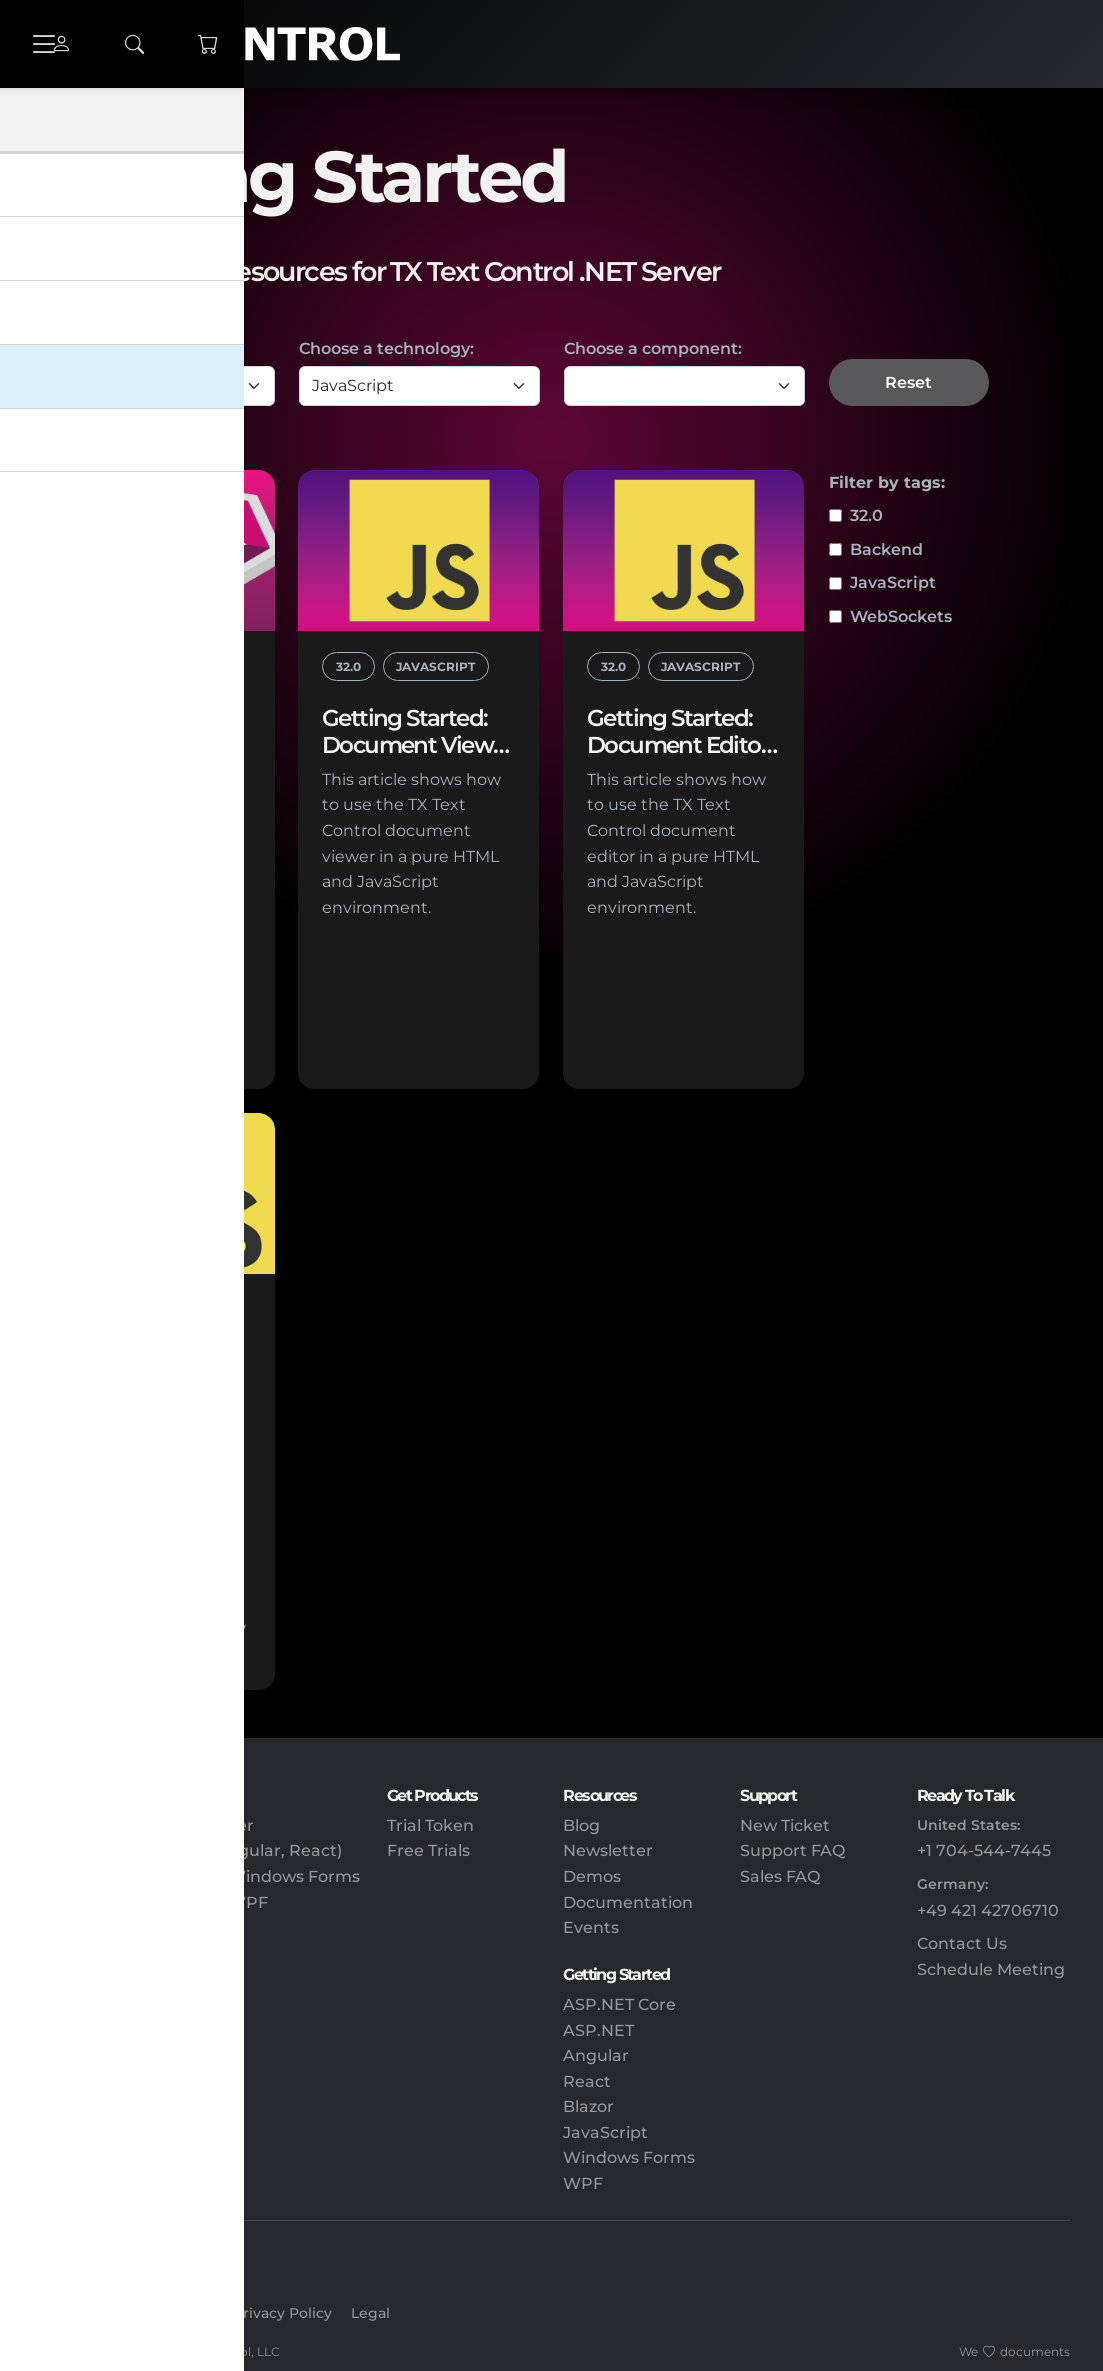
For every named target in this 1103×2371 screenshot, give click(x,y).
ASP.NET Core (619, 2004)
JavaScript (893, 582)
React (587, 2081)
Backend (886, 549)
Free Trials (428, 1850)
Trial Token (430, 1825)
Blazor (588, 2106)
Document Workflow (119, 2157)
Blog (581, 1825)
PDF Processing (98, 2081)
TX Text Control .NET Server (144, 1825)
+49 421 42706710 (988, 1910)
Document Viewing (112, 2132)
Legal (370, 2313)
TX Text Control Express (129, 1927)
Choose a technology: (386, 348)
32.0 (866, 515)
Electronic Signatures (121, 2106)
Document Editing (109, 2055)
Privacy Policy (282, 2313)
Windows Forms (629, 2157)
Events (591, 1927)
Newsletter (608, 1850)
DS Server (74, 1953)
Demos (592, 1876)
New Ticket (785, 1825)
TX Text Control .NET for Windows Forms (197, 1876)
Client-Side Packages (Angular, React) (188, 1850)
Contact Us (962, 1943)
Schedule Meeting (991, 1969)
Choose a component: (653, 348)
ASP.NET (598, 2030)
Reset (908, 382)
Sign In (59, 2313)
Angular (596, 2055)
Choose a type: (93, 348)
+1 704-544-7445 (984, 1850)
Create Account (159, 2313)
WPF (583, 2183)
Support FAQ (792, 1850)
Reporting (75, 2030)
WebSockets (901, 616)
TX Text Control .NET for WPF (151, 1902)
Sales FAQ (780, 1876)
